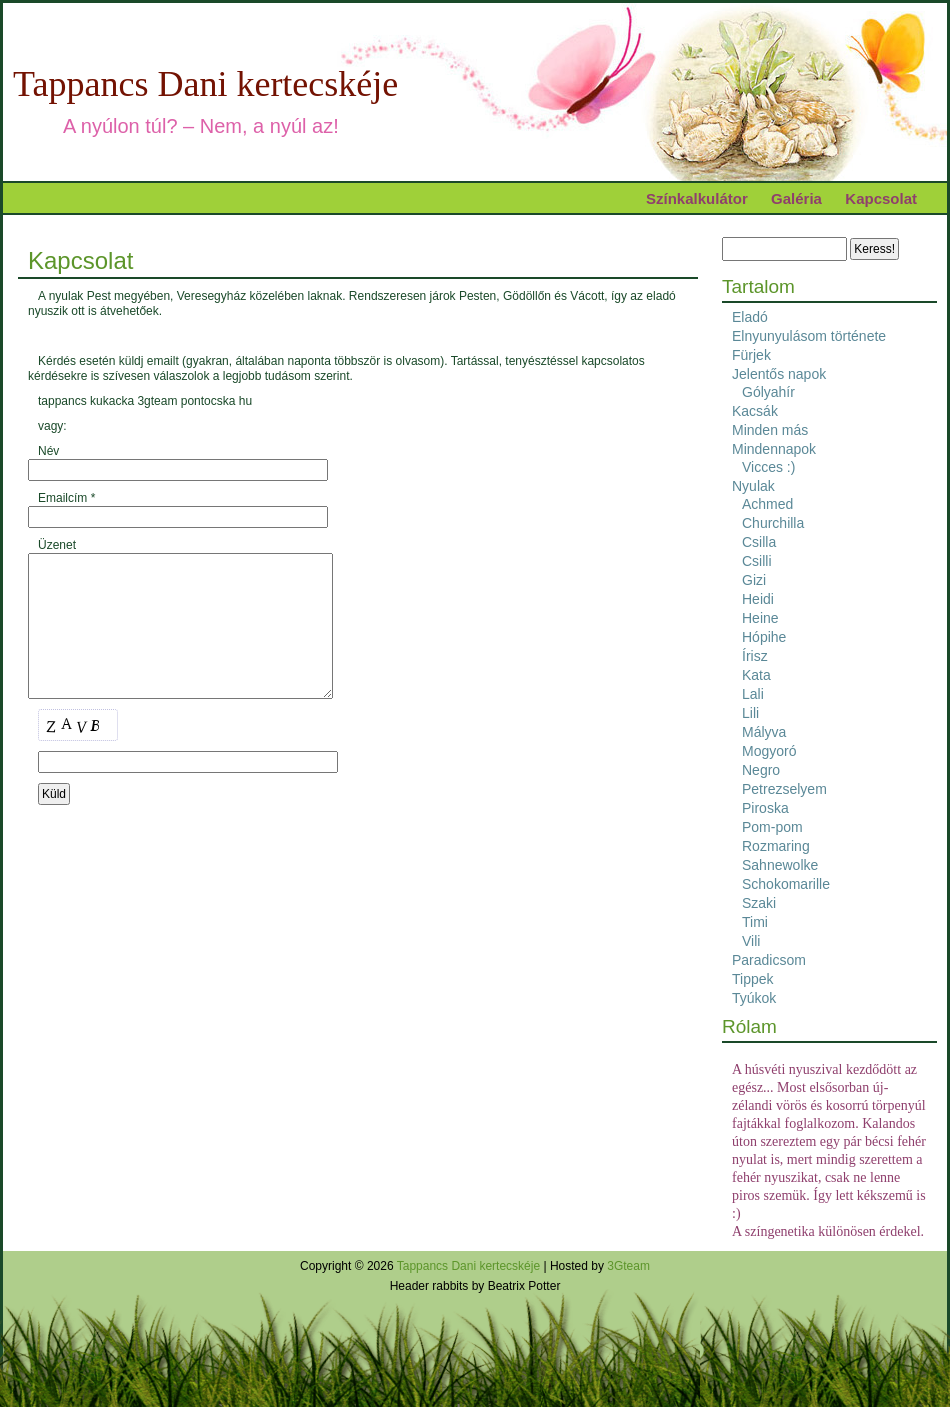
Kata (756, 675)
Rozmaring (776, 846)
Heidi (758, 599)
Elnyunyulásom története (809, 336)
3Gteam (628, 1266)
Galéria (796, 198)
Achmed (767, 504)
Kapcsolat (881, 198)
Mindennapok (774, 449)
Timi (755, 922)
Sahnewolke (780, 865)
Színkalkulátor (697, 198)
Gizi (754, 580)
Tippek (753, 979)
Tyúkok (754, 998)
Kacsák (755, 411)
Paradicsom (769, 960)
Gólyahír (768, 392)
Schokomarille (786, 884)
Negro (761, 770)
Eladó (750, 317)
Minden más (770, 430)
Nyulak (753, 486)
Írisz (755, 656)
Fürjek (751, 355)
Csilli (757, 561)
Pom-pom (772, 827)
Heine (760, 618)
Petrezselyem (784, 789)
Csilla (759, 542)
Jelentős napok (779, 374)
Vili (751, 941)
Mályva (764, 732)
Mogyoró (769, 751)
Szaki (759, 903)
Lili (750, 713)
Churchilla (773, 523)
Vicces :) (768, 467)
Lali (753, 694)
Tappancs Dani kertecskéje (205, 84)
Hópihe (764, 637)
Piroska (765, 808)
